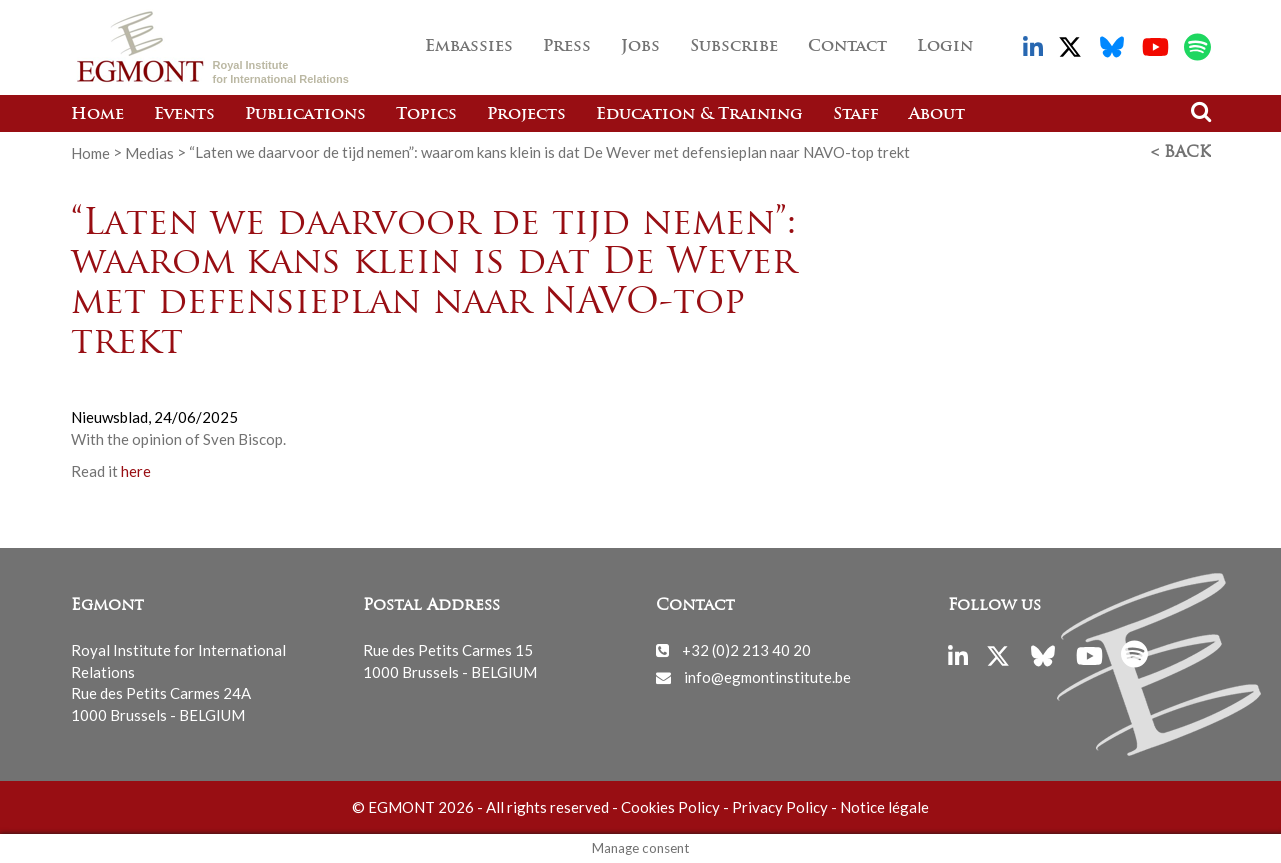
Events (184, 115)
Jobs (640, 47)
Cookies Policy (670, 807)
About (937, 115)
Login (945, 47)
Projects (526, 115)
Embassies (469, 47)
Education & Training (699, 115)
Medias (149, 152)
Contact (847, 47)
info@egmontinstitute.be (767, 677)
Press (567, 47)
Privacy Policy (780, 807)
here (137, 471)
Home (97, 115)
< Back (1181, 153)
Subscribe (734, 47)
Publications (305, 115)
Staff (856, 115)
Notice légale (884, 807)
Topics (426, 115)
